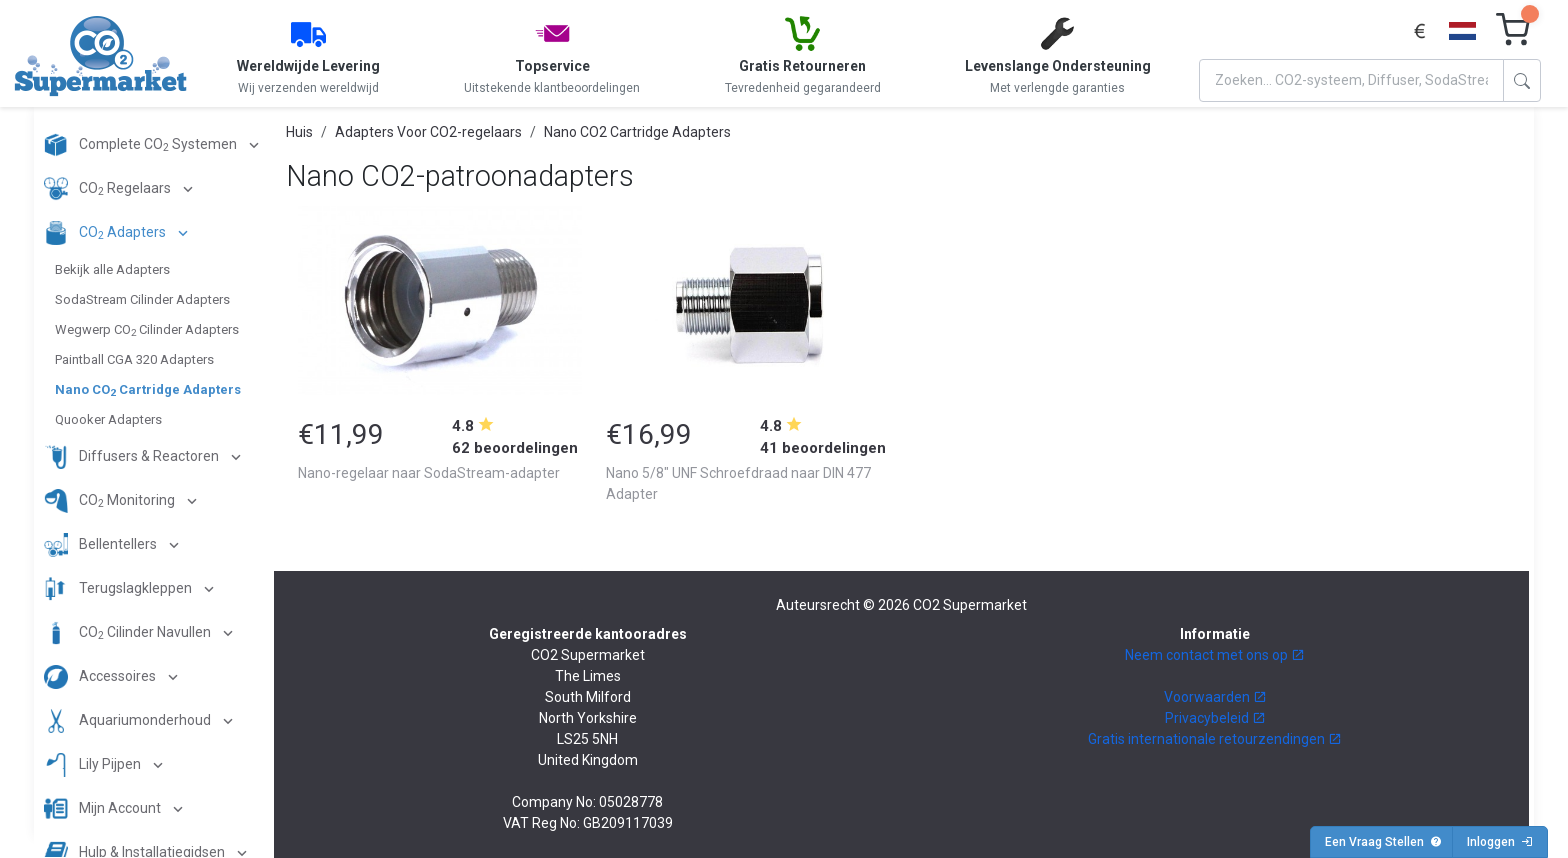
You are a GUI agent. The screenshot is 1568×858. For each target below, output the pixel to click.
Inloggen (1500, 842)
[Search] (1351, 80)
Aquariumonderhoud (129, 721)
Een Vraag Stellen (1383, 842)
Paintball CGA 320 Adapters (134, 359)
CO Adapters (106, 233)
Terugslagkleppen (119, 589)
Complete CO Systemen (142, 145)
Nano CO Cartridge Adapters (148, 390)
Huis (299, 132)
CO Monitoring (111, 501)
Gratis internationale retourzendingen (1215, 739)
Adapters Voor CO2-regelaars (428, 132)
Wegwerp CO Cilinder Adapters (147, 330)
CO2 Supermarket (970, 605)
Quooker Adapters (108, 419)
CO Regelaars (109, 189)
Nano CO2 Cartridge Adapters (637, 132)
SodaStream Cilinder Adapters (142, 299)
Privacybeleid (1215, 718)
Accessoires (101, 677)
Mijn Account (104, 809)
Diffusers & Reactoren (133, 457)
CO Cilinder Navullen (129, 633)
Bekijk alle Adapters (112, 269)
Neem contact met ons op (1215, 655)
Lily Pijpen (94, 765)
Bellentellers (102, 545)
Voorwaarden (1215, 697)
